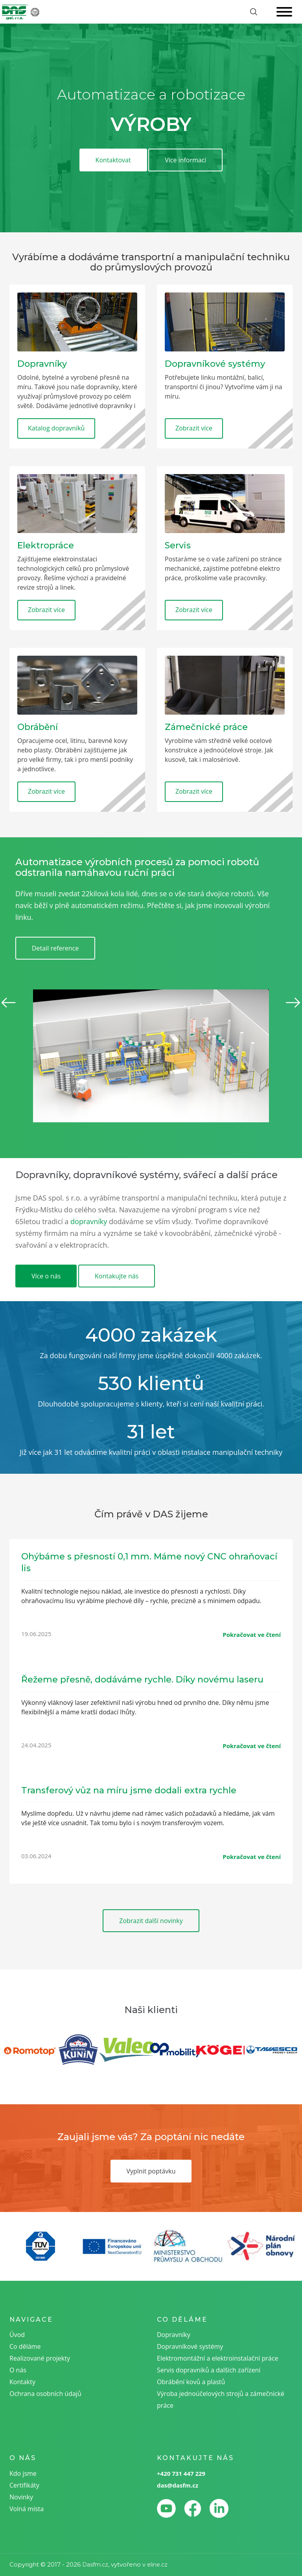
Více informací (185, 160)
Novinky (21, 2497)
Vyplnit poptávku (150, 2171)
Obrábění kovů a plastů (191, 2381)
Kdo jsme (23, 2473)
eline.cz (157, 2564)
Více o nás (46, 1276)
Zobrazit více (193, 428)
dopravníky (88, 1221)
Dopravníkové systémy (190, 2346)
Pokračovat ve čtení (252, 1634)
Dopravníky (173, 2334)
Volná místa (26, 2508)
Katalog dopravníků (56, 428)
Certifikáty (24, 2485)
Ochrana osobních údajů (45, 2393)
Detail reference (55, 948)
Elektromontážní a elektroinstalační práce (217, 2358)
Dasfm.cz (95, 2564)
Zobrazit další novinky (151, 1920)
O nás (17, 2370)
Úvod (17, 2334)
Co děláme (25, 2346)
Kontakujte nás (116, 1276)
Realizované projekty (39, 2358)
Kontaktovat (113, 160)
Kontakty (22, 2381)
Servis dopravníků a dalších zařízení (208, 2370)
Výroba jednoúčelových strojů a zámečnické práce (220, 2399)
